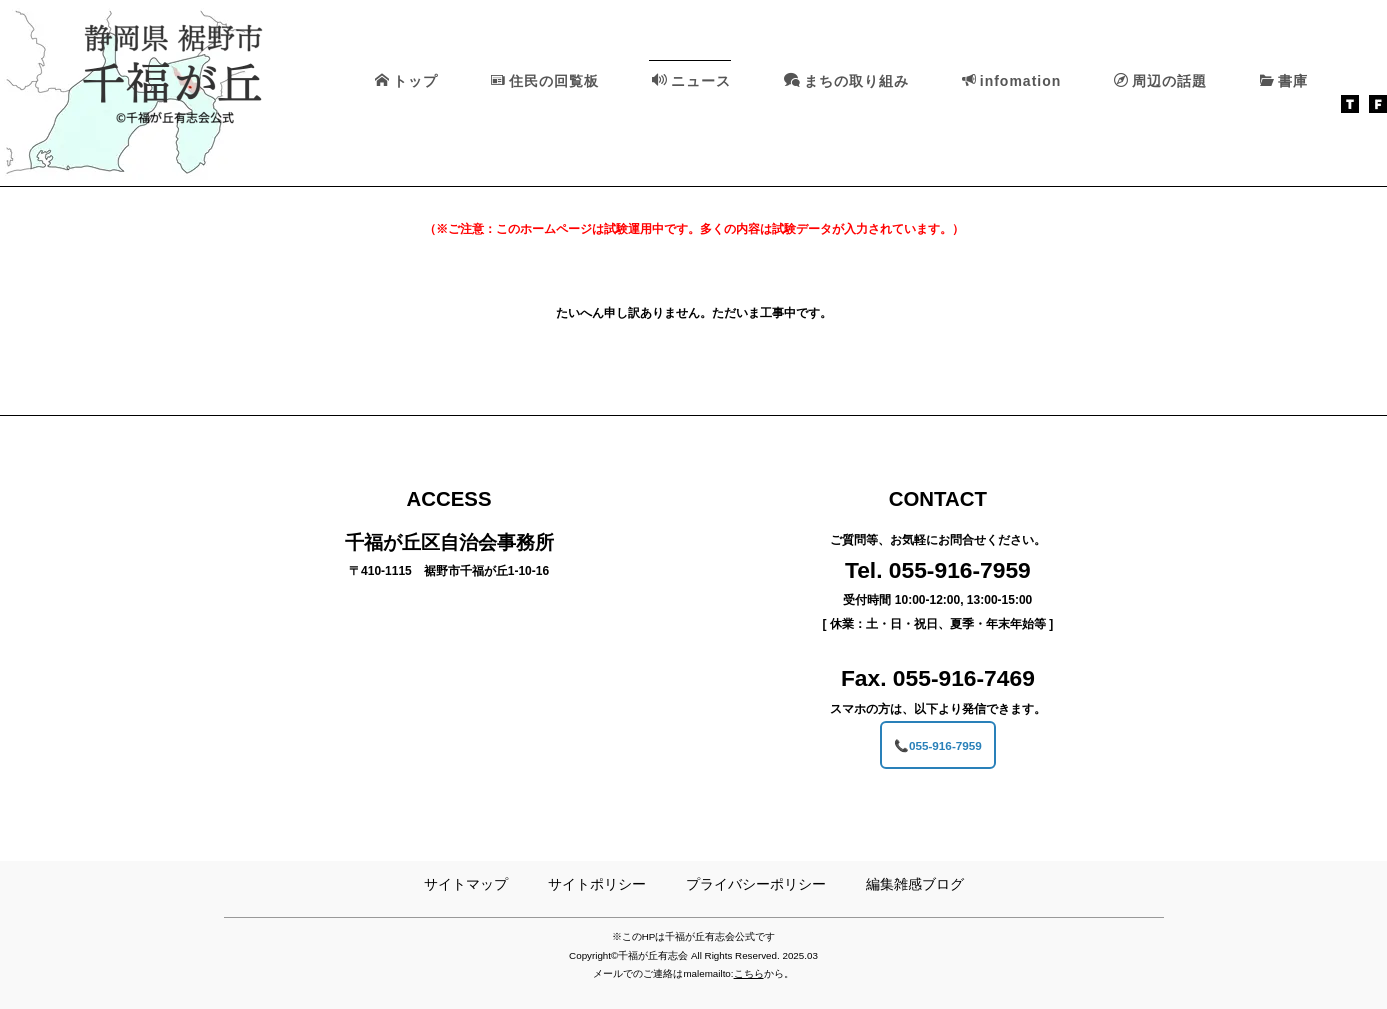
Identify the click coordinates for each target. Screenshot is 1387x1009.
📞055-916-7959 (938, 745)
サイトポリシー (597, 884)
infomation (1012, 81)
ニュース (691, 81)
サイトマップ (466, 884)
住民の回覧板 (545, 81)
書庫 (1284, 81)
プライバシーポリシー (756, 884)
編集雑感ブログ (915, 884)
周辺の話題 (1160, 81)
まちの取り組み (846, 81)
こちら (749, 973)
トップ (406, 81)
